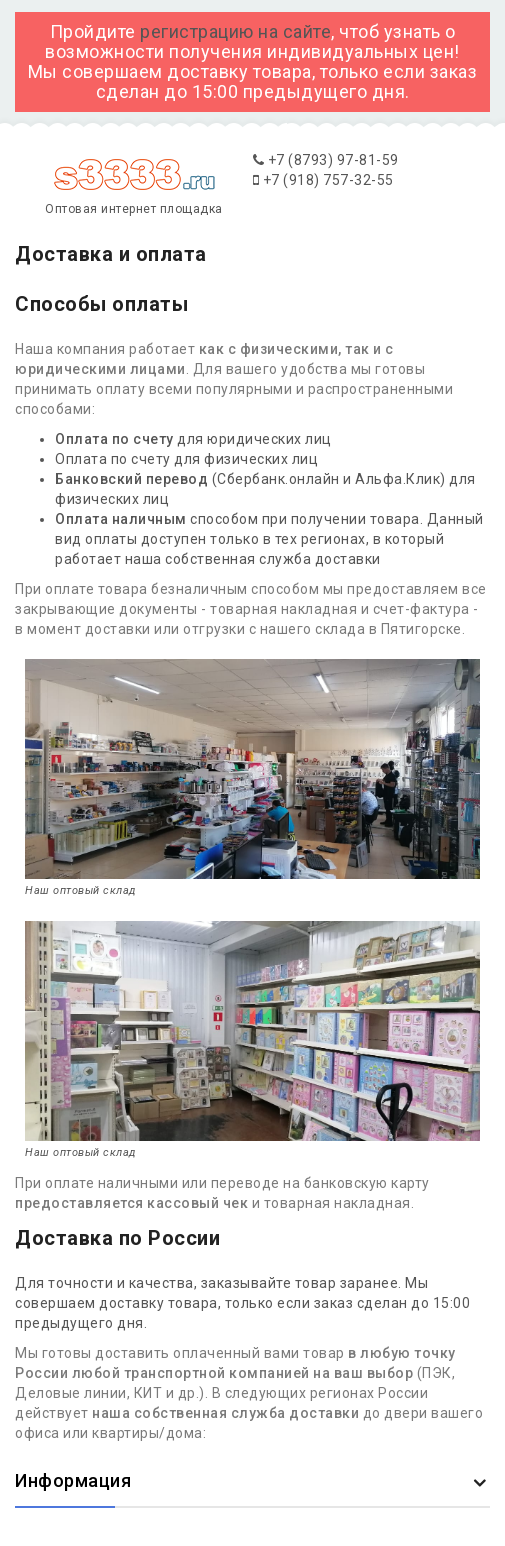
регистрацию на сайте (235, 31)
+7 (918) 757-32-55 (323, 180)
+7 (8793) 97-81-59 (326, 160)
